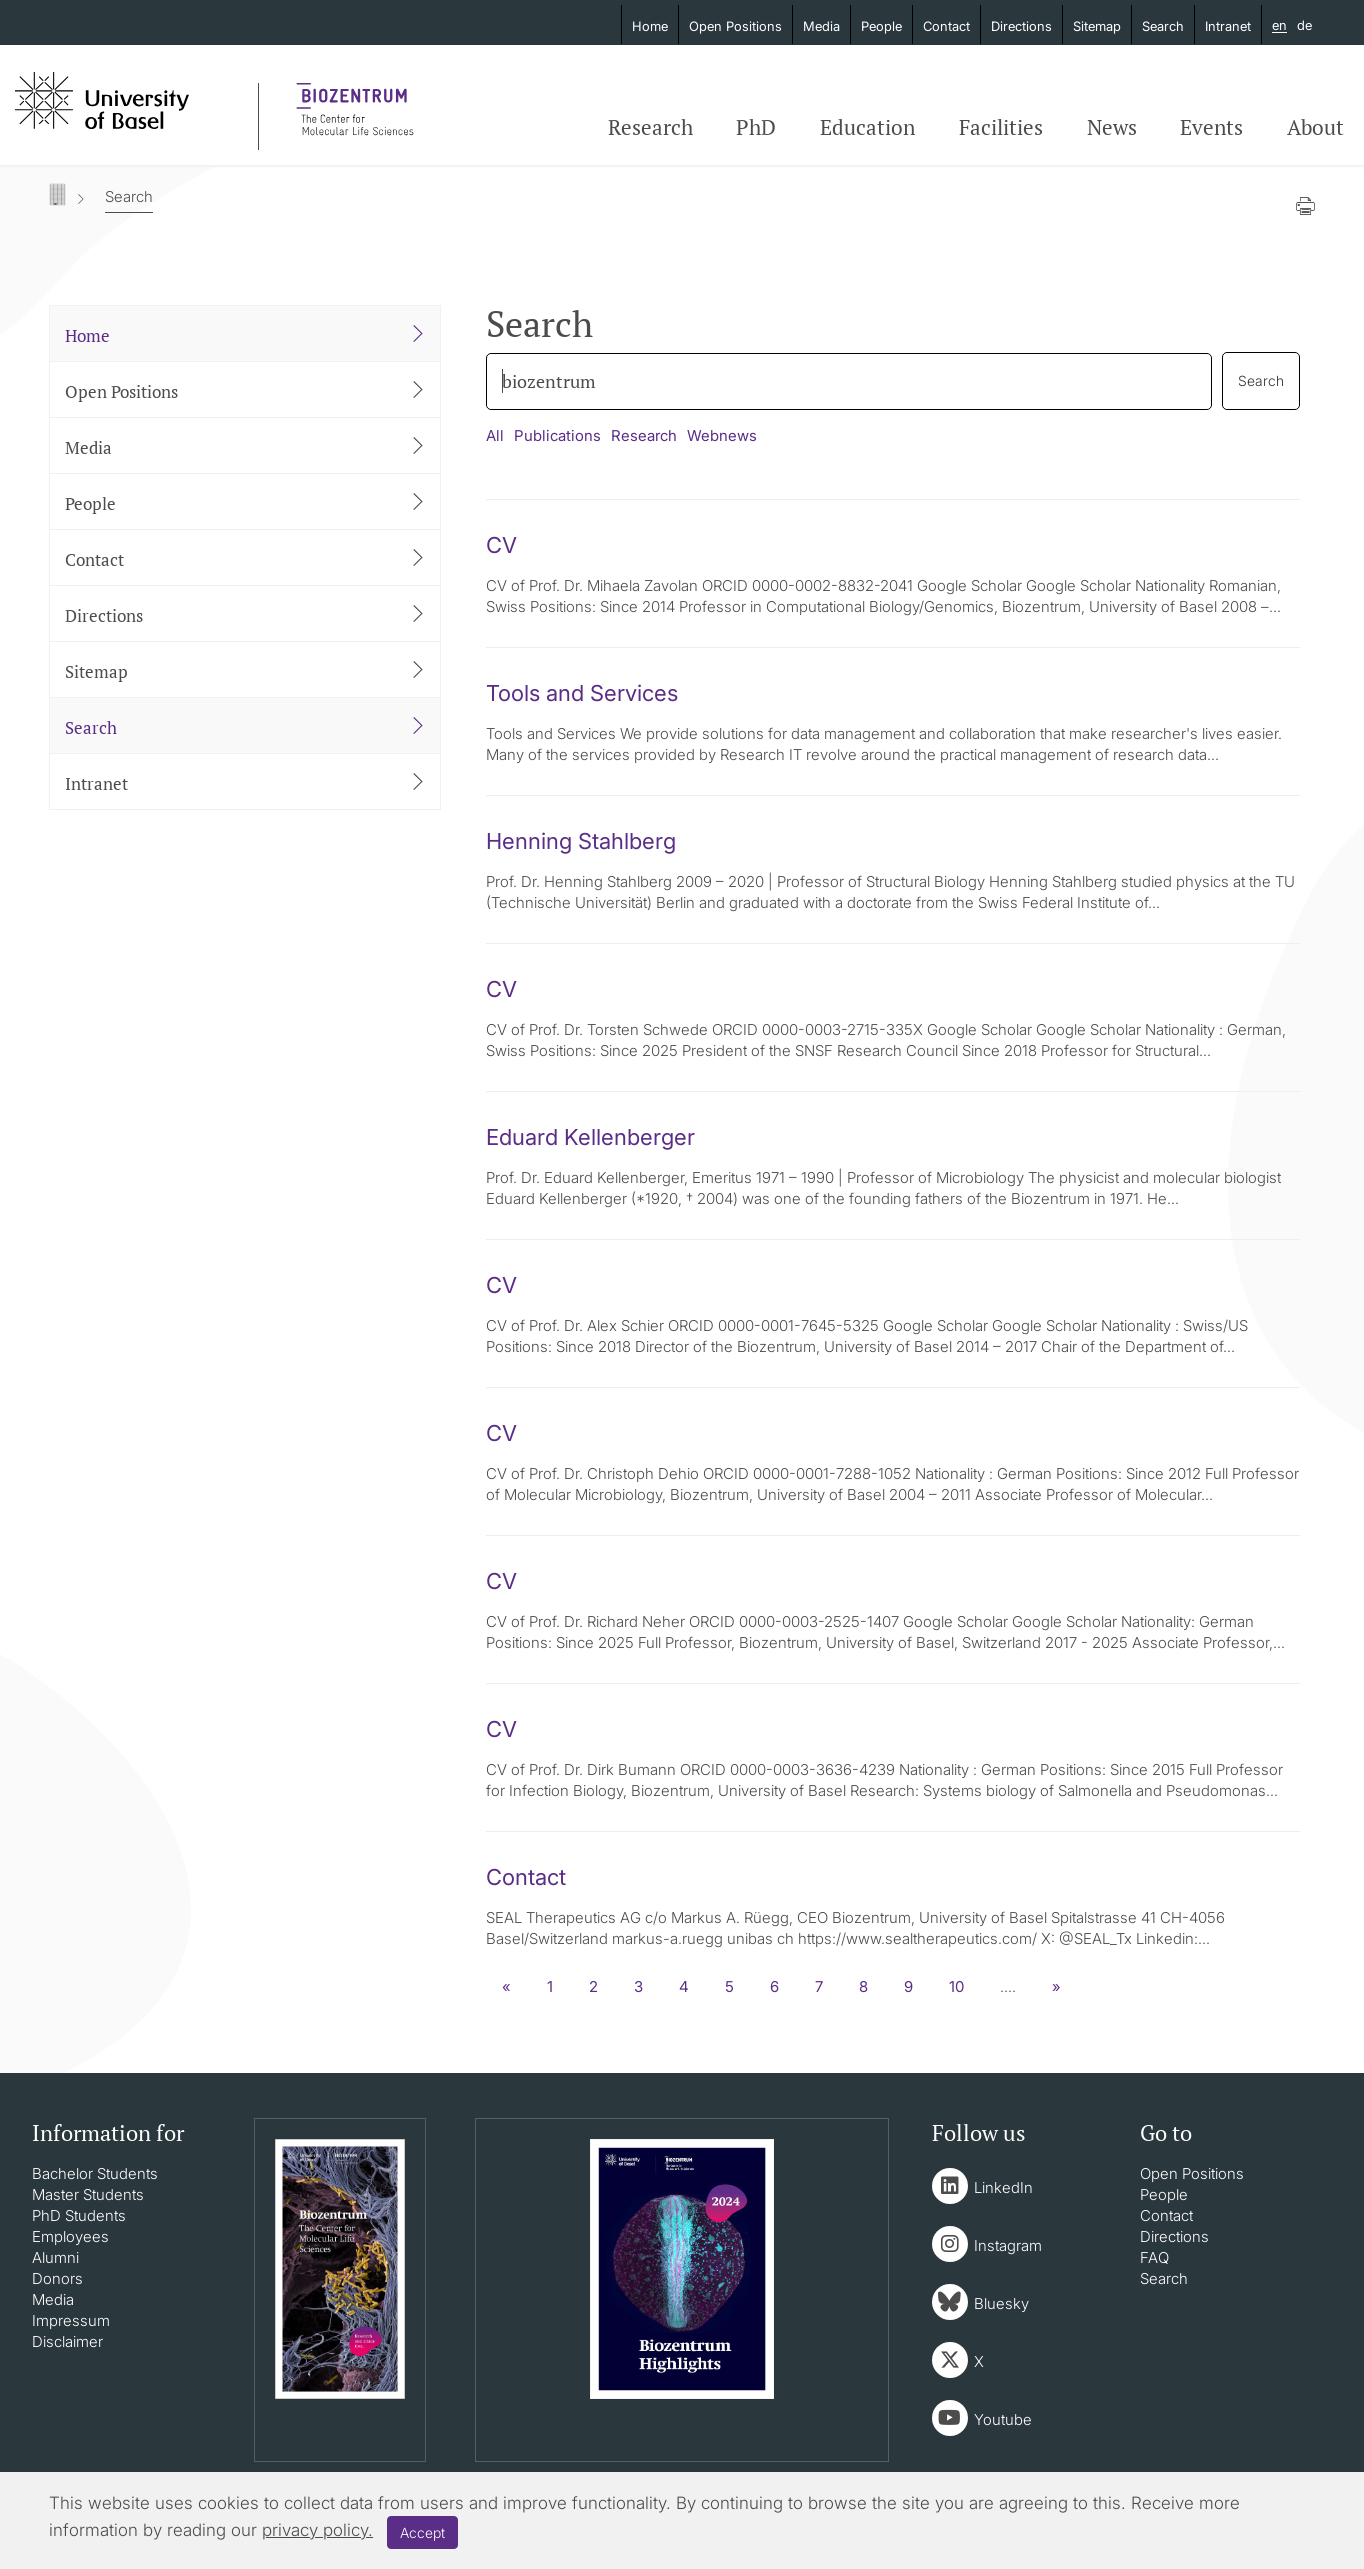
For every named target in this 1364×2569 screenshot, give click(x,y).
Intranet (1228, 26)
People (881, 26)
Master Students (88, 2194)
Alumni (55, 2257)
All (495, 435)
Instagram (1008, 2245)
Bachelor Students (95, 2173)
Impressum (71, 2320)
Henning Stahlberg (581, 841)
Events (1211, 127)
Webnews (722, 435)
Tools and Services (582, 693)
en (1279, 26)
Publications (557, 435)
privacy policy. (317, 2530)
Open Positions (735, 26)
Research (650, 127)
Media (821, 26)
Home (650, 26)
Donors (57, 2278)
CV (501, 545)
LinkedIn (1003, 2187)
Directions (1021, 26)
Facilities (1001, 127)
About (1315, 127)
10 (956, 1986)
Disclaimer (67, 2341)
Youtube (1003, 2419)
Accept (422, 2532)
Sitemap (1097, 26)
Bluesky (1001, 2303)
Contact (946, 26)
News (1112, 127)
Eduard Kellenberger (590, 1137)
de (1304, 25)
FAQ (1154, 2257)
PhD (756, 127)
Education (867, 127)
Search (1163, 26)
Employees (70, 2236)
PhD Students (79, 2215)
